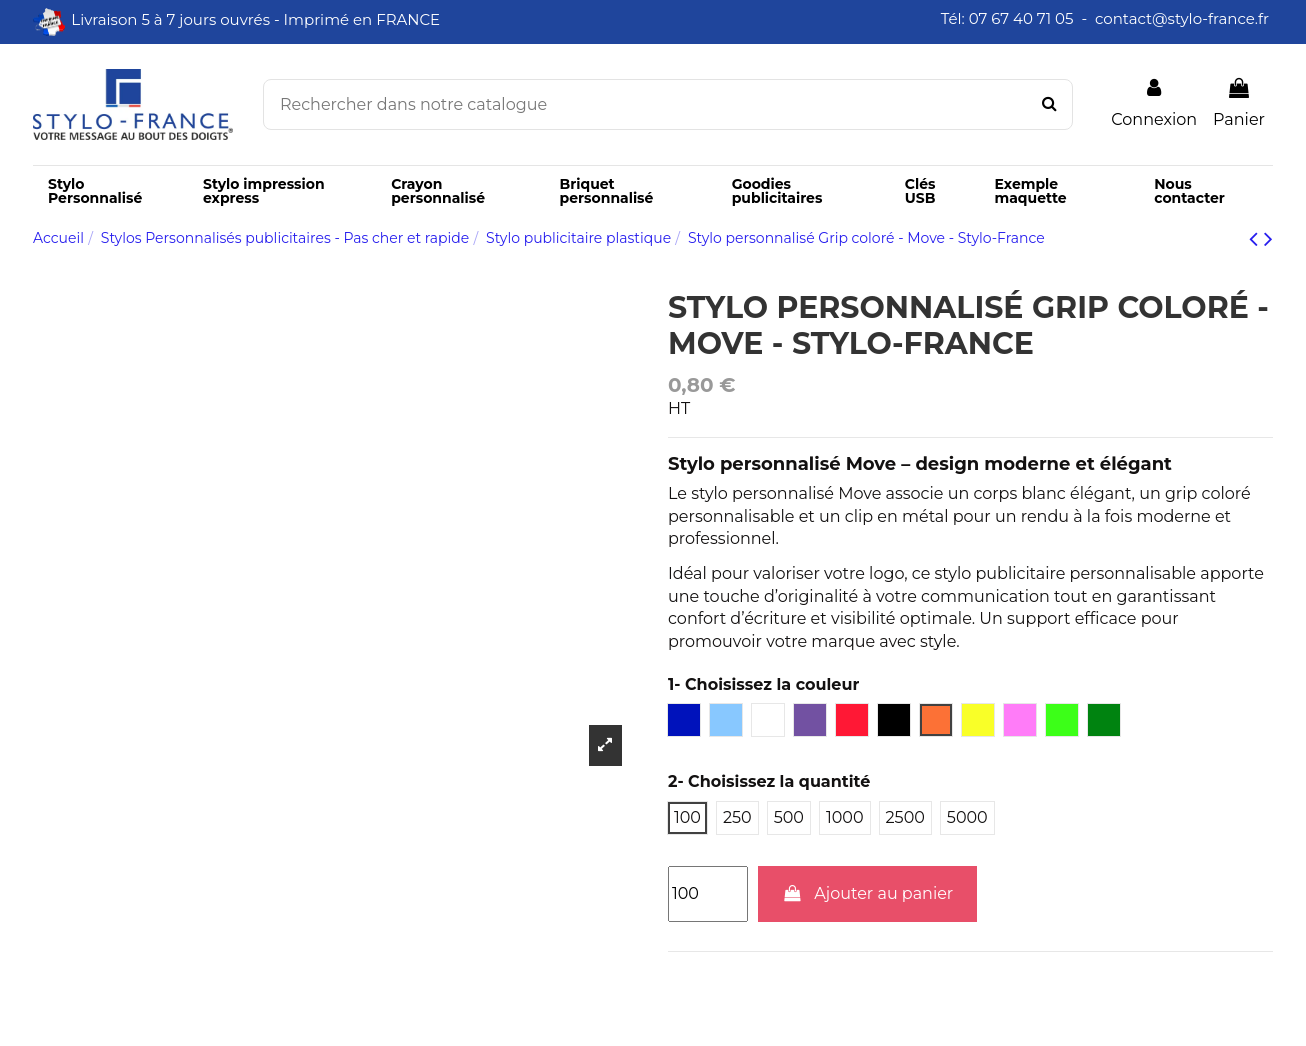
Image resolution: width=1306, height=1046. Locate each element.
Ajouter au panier (868, 893)
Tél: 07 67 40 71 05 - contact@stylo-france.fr (1107, 18)
